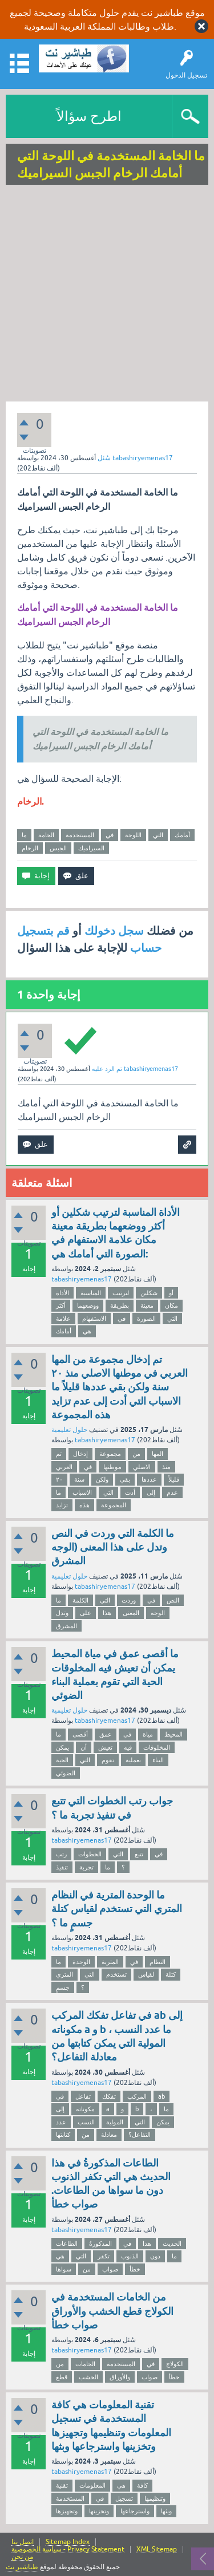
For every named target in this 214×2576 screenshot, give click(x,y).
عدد (61, 2122)
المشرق (66, 1625)
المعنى (131, 1612)
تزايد (62, 1505)
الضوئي (65, 1773)
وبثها (166, 2511)
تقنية (62, 2485)
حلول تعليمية (69, 1430)
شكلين (149, 1292)
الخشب (88, 2377)
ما (24, 834)
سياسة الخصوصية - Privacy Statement (67, 2549)
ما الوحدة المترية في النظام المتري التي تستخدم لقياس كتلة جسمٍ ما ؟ (116, 1909)
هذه (84, 1505)
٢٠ (59, 1479)
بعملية (133, 1759)
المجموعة (113, 1505)
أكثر (61, 1305)
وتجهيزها (67, 2511)
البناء (158, 1759)
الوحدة (81, 1961)
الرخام (30, 848)
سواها (63, 2269)
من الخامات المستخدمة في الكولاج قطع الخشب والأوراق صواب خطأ (112, 2311)
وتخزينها (99, 2511)
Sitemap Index (68, 2542)
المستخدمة (80, 834)
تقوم (108, 1759)
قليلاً (173, 1479)
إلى (151, 1492)
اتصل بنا (22, 2542)
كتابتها (63, 2134)
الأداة (62, 1292)
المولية (114, 2122)
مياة (148, 1734)
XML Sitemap (156, 2549)
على (85, 1612)
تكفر (104, 2256)
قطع (61, 2377)
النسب (86, 2122)
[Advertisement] (107, 294)
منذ (166, 1466)
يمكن (62, 1747)
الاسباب (82, 1492)
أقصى (80, 1734)
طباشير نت (22, 2567)
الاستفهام (94, 1318)
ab (161, 2096)
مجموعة (110, 1453)
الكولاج (175, 2363)
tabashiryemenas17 (81, 1279)
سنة (79, 1479)
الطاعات (67, 2243)
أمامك (182, 834)
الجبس (58, 848)
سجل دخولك (114, 931)
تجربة (86, 1867)
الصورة (146, 1318)
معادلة (109, 2134)
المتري (64, 1974)
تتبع (139, 1854)
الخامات (85, 2363)
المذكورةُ (100, 2243)
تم (59, 1453)
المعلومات (92, 2485)
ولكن (102, 1479)
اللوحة (133, 834)
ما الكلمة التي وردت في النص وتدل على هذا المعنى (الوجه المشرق (112, 1547)
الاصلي (142, 1466)
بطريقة (119, 1305)
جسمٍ (63, 1987)
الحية (62, 1759)
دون (155, 2256)
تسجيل (124, 2498)
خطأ (135, 2269)
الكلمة (80, 1600)
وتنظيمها (154, 2498)
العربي (64, 1466)
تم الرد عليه (107, 1068)
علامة (63, 1318)
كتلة (170, 1974)
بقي (125, 1479)
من (136, 1453)
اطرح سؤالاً (89, 116)
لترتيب (120, 1292)
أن (83, 1747)
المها (157, 1453)
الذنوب (130, 2256)
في (110, 834)
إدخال (80, 1453)
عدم (172, 1492)
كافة (142, 2485)
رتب (61, 1854)
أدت (130, 1492)
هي (87, 1331)
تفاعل (83, 2096)
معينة (147, 1305)
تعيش (105, 1747)
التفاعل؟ (139, 2134)
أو (171, 1292)
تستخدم (116, 1974)
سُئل (104, 458)
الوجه (158, 1612)
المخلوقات (156, 1747)
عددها (149, 1479)
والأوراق (120, 2377)
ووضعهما (88, 1305)
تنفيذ (62, 1867)
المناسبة (90, 1292)
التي (158, 834)
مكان (171, 1305)
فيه (128, 1747)
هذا (107, 1612)
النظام (157, 1961)
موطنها (112, 1466)
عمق (105, 1734)
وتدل (62, 1612)
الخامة (46, 834)
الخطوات (90, 1854)
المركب (137, 2096)
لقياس (146, 1974)
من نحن (22, 2557)
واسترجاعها (135, 2511)
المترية (110, 1961)
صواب (110, 2269)
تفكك (109, 2096)
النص (173, 1600)
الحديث (172, 2243)
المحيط (173, 1734)
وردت (129, 1600)
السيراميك (91, 848)
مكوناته (85, 2109)
